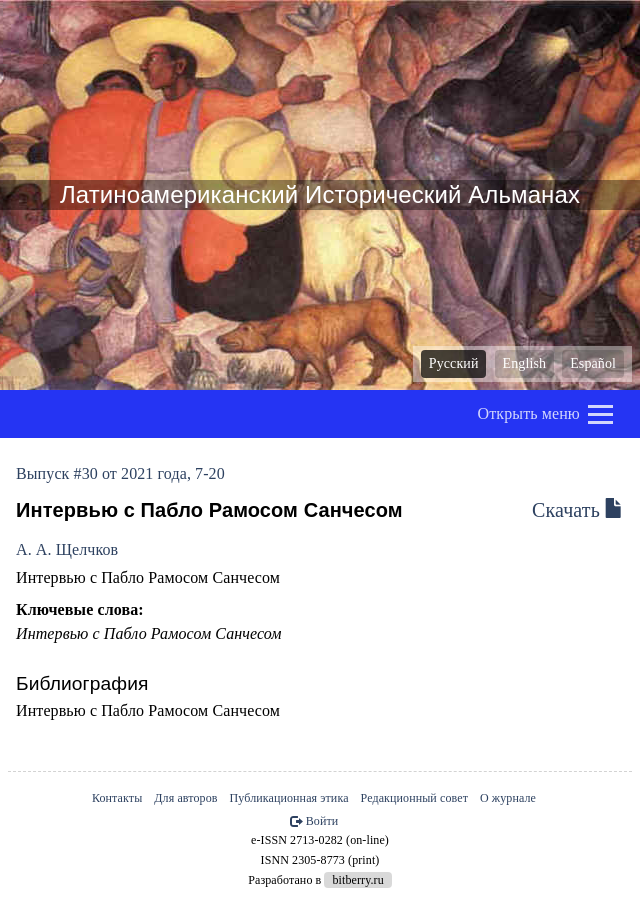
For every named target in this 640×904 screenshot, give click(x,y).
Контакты (117, 798)
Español (593, 363)
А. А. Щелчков (67, 549)
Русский (454, 363)
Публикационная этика (289, 798)
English (524, 363)
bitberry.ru (357, 880)
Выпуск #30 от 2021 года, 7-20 (120, 473)
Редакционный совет (414, 798)
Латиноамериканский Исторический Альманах (320, 194)
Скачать (578, 510)
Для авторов (185, 798)
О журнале (508, 798)
